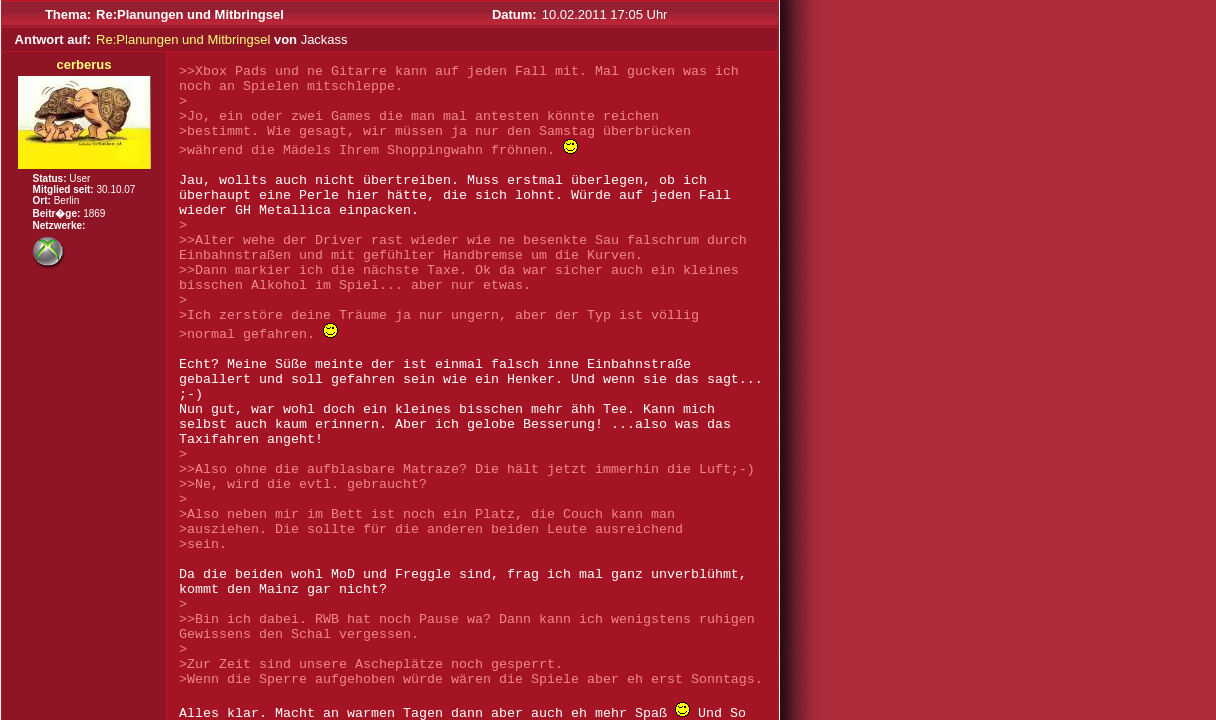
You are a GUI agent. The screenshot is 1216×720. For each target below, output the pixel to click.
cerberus (84, 64)
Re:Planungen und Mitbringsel (183, 39)
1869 (94, 213)
